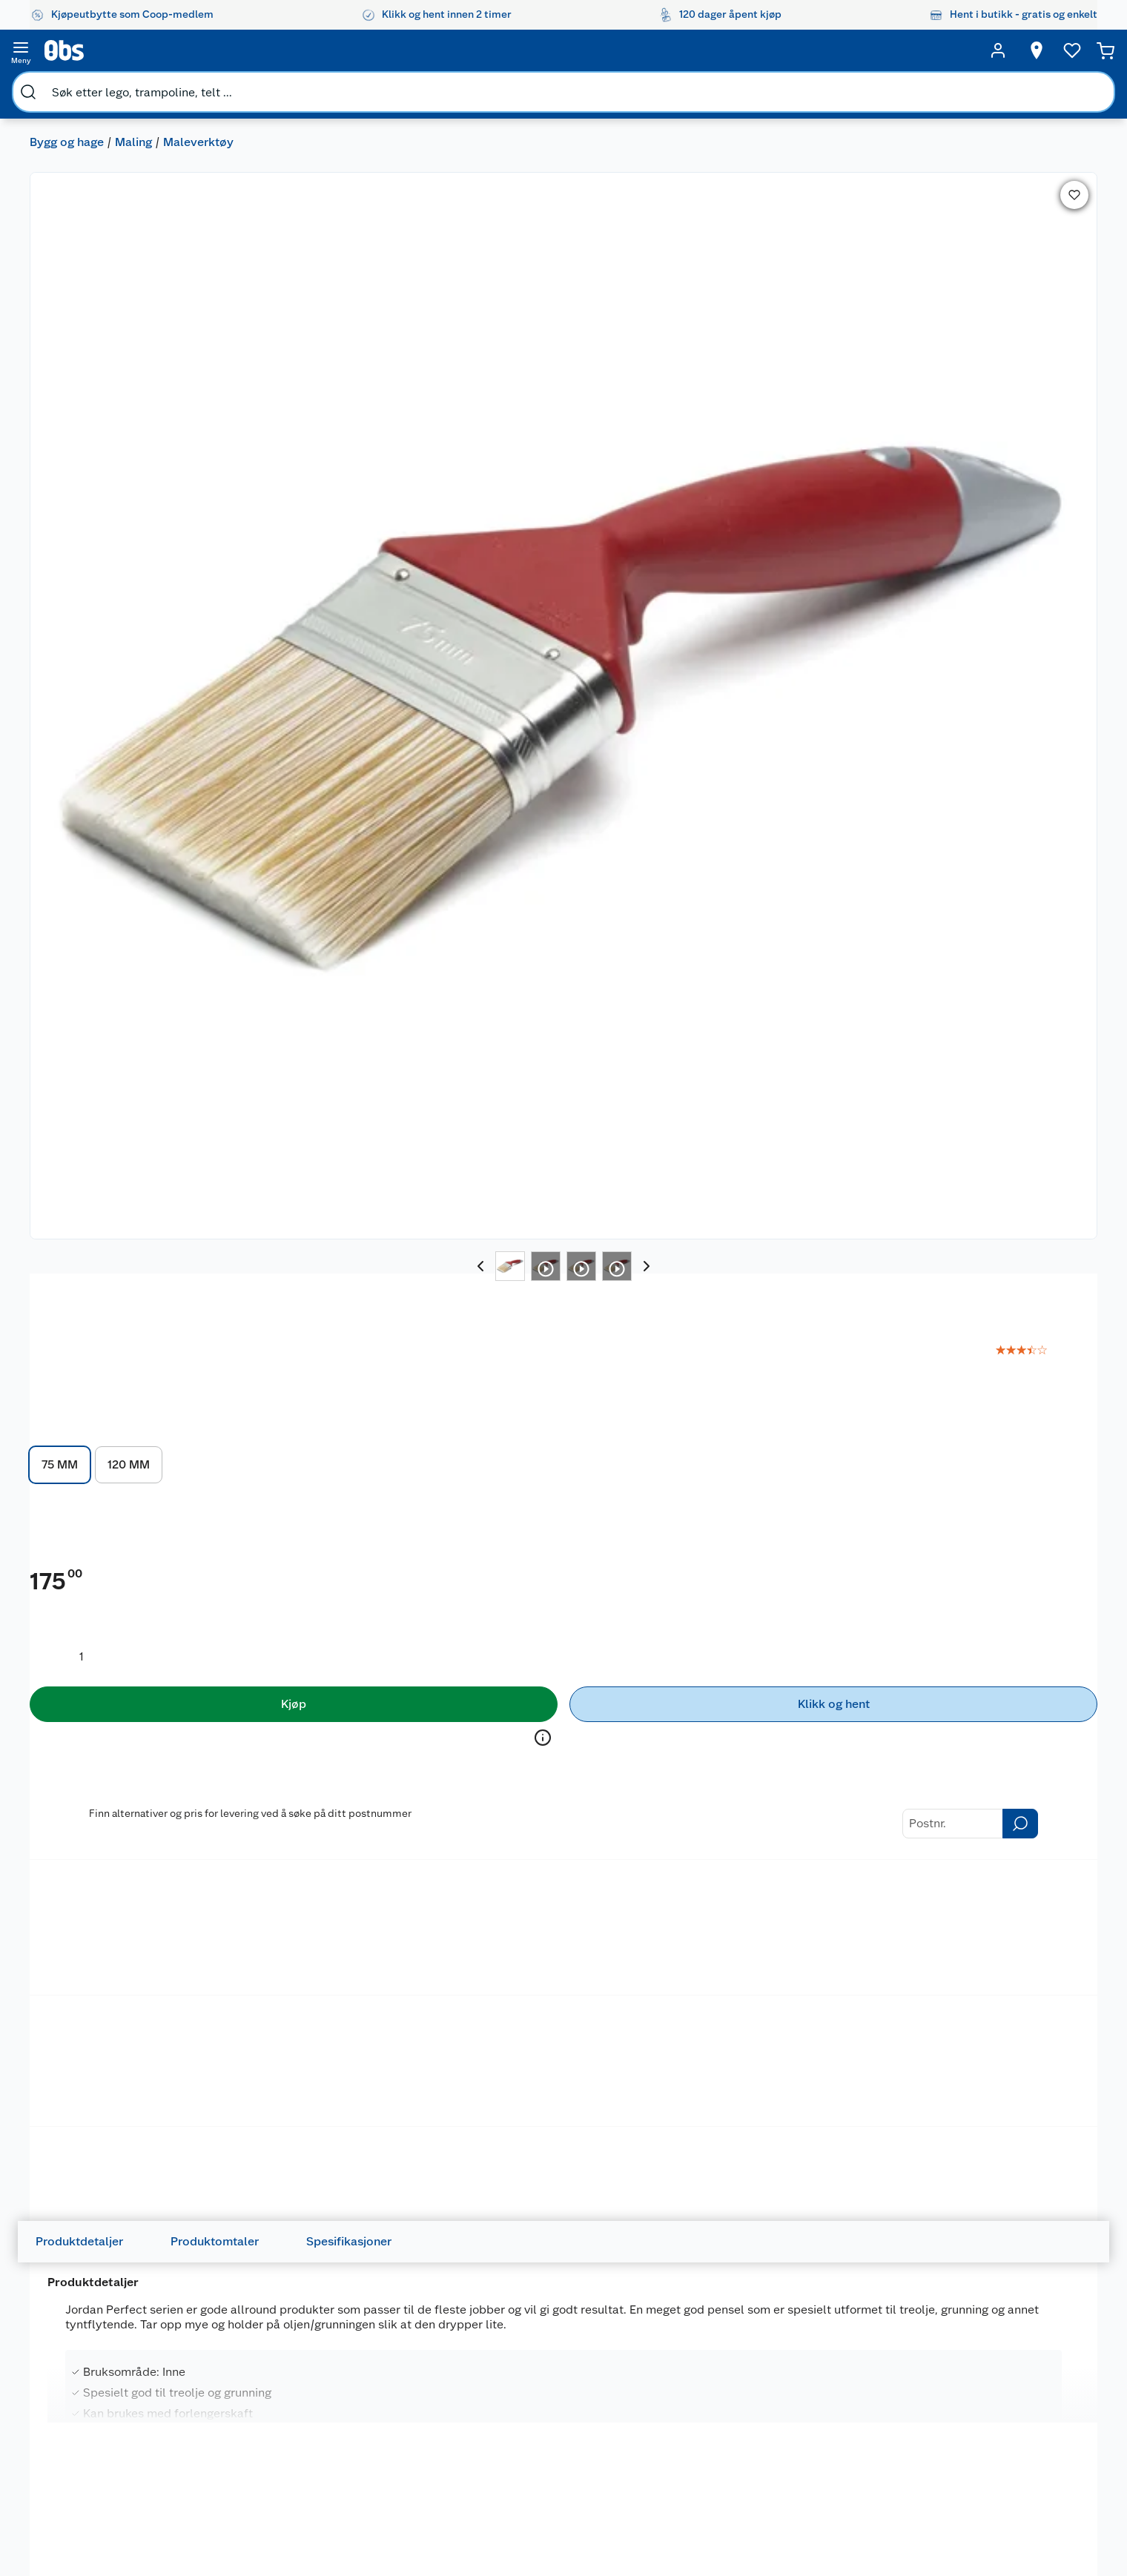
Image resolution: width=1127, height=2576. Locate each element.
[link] (1042, 168)
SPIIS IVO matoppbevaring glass (766, 1595)
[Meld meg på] (1013, 2388)
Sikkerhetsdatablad (112, 2491)
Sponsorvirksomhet (112, 2548)
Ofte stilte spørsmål (258, 2434)
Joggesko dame (682, 2504)
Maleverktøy (198, 86)
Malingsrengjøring (323, 671)
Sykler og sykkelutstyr (697, 2410)
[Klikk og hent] (986, 557)
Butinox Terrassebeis (102, 1587)
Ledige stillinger (104, 2454)
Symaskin (667, 2485)
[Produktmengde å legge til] (694, 509)
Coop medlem (388, 2378)
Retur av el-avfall (394, 2397)
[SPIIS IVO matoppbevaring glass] (779, 1598)
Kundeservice (242, 2359)
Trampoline (671, 2359)
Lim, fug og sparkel (455, 671)
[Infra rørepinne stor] (563, 1598)
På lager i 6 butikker (317, 1789)
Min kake (375, 2491)
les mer (883, 220)
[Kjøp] (753, 557)
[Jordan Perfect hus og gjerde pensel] (779, 2055)
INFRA (486, 1570)
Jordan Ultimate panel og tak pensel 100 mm (557, 2072)
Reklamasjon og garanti (265, 2416)
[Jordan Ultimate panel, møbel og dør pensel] (131, 2055)
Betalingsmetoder (739, 876)
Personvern (236, 2548)
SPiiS (700, 1570)
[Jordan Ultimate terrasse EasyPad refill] (995, 1598)
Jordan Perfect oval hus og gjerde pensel (335, 2072)
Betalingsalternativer (260, 2454)
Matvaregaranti (390, 2434)
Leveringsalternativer (261, 2472)
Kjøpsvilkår (236, 2529)
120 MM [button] (742, 300)
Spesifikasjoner (360, 1009)
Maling (133, 86)
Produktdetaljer (91, 1009)
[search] (182, 50)
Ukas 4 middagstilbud (553, 2448)
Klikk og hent (385, 2416)
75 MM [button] (673, 300)
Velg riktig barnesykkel (554, 2410)
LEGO (657, 2428)
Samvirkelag (94, 2510)
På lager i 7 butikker (1022, 604)
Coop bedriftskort (398, 2472)
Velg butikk (987, 588)
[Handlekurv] (1047, 50)
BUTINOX (60, 1570)
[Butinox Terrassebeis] (131, 1598)
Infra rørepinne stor (531, 1587)
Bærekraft (89, 2472)
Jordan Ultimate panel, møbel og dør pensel (127, 2072)
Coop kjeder (95, 2434)
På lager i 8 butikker (965, 1789)
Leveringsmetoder (940, 876)
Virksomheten (99, 2529)
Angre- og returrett (255, 2397)
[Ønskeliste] (945, 50)
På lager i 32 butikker (752, 1789)
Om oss (83, 2359)
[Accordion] (563, 1316)
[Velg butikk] (832, 50)
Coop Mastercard (395, 2454)
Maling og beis (82, 707)
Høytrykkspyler (681, 2448)
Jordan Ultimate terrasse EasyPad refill (978, 1595)
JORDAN (666, 137)
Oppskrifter (528, 2428)
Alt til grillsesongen (546, 2391)
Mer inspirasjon (536, 2466)
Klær (655, 2466)
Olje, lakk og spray (93, 671)
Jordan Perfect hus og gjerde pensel (773, 2072)
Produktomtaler (226, 1009)
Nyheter (84, 2378)
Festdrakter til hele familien (546, 2365)
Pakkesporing (242, 2491)
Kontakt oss (238, 2378)
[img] (131, 1621)
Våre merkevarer (104, 2416)
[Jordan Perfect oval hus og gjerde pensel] (347, 2055)
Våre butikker (97, 2397)
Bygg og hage (67, 86)
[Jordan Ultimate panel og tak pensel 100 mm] (563, 2055)
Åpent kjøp (381, 2359)
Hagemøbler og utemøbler (681, 2384)
